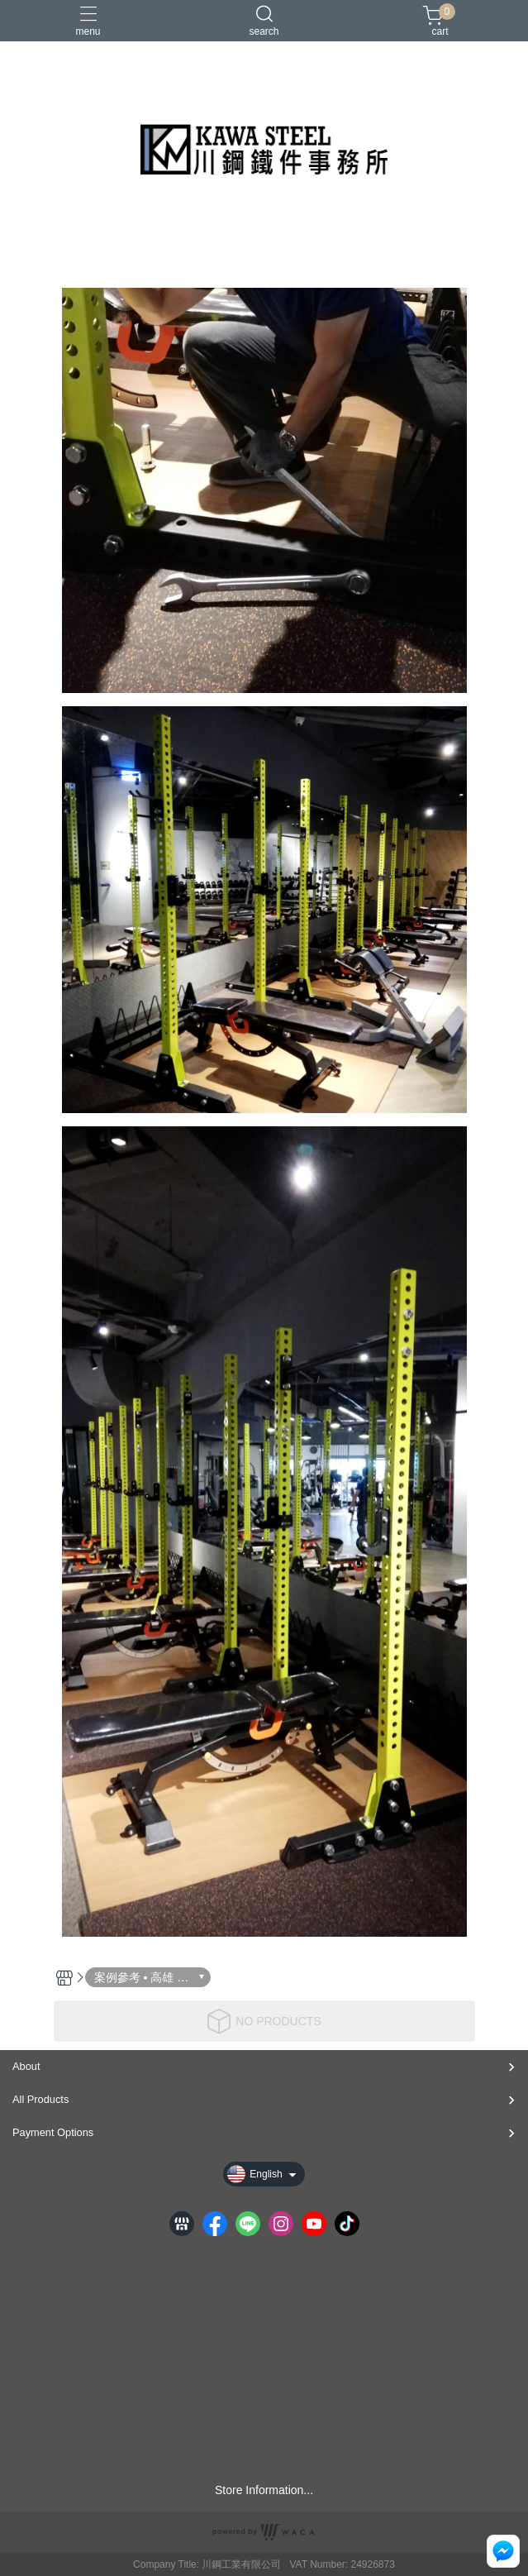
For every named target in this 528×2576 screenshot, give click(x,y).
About (26, 2066)
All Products (40, 2099)
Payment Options (52, 2132)
